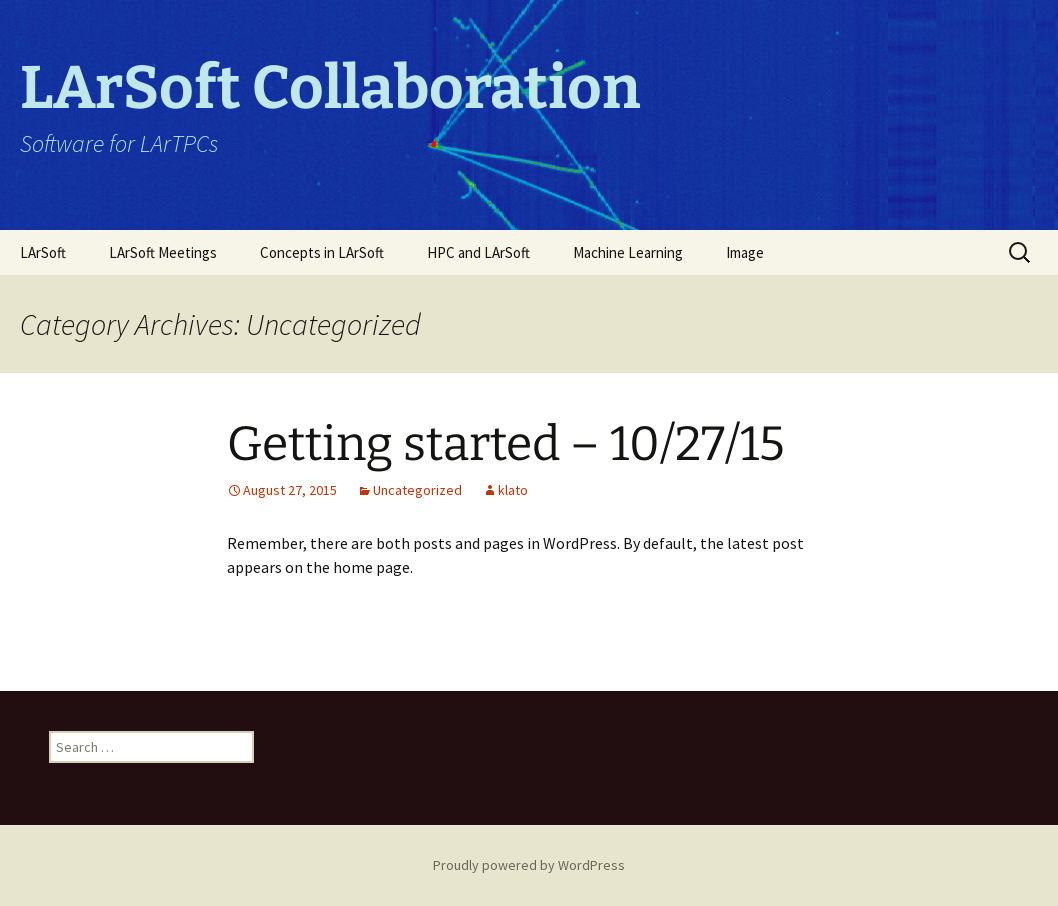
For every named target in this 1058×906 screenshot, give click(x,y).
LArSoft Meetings (163, 252)
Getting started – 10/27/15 (506, 444)
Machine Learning (628, 252)
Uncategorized (417, 490)
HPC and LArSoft (478, 252)
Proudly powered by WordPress (529, 865)
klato (513, 490)
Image (745, 252)
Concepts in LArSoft (322, 252)
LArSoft (43, 252)
